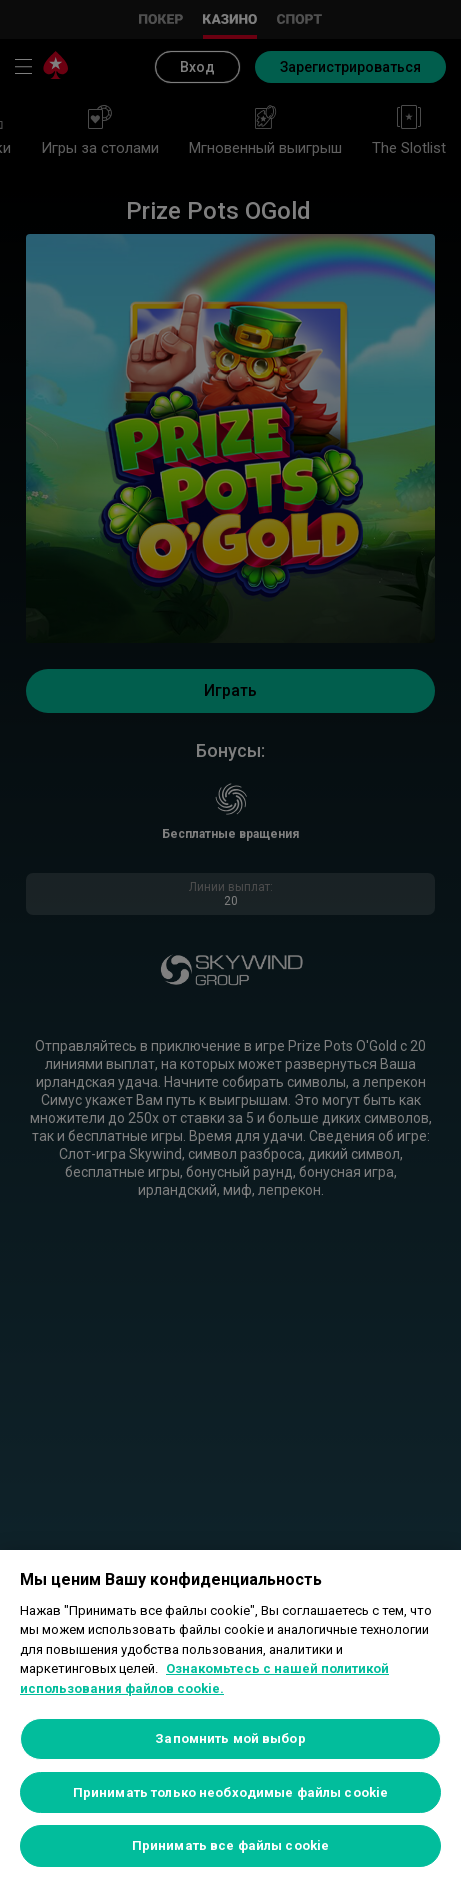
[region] (230, 1718)
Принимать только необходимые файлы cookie (230, 1792)
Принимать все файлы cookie (230, 1845)
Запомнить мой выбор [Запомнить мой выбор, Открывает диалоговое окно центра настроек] (230, 1738)
